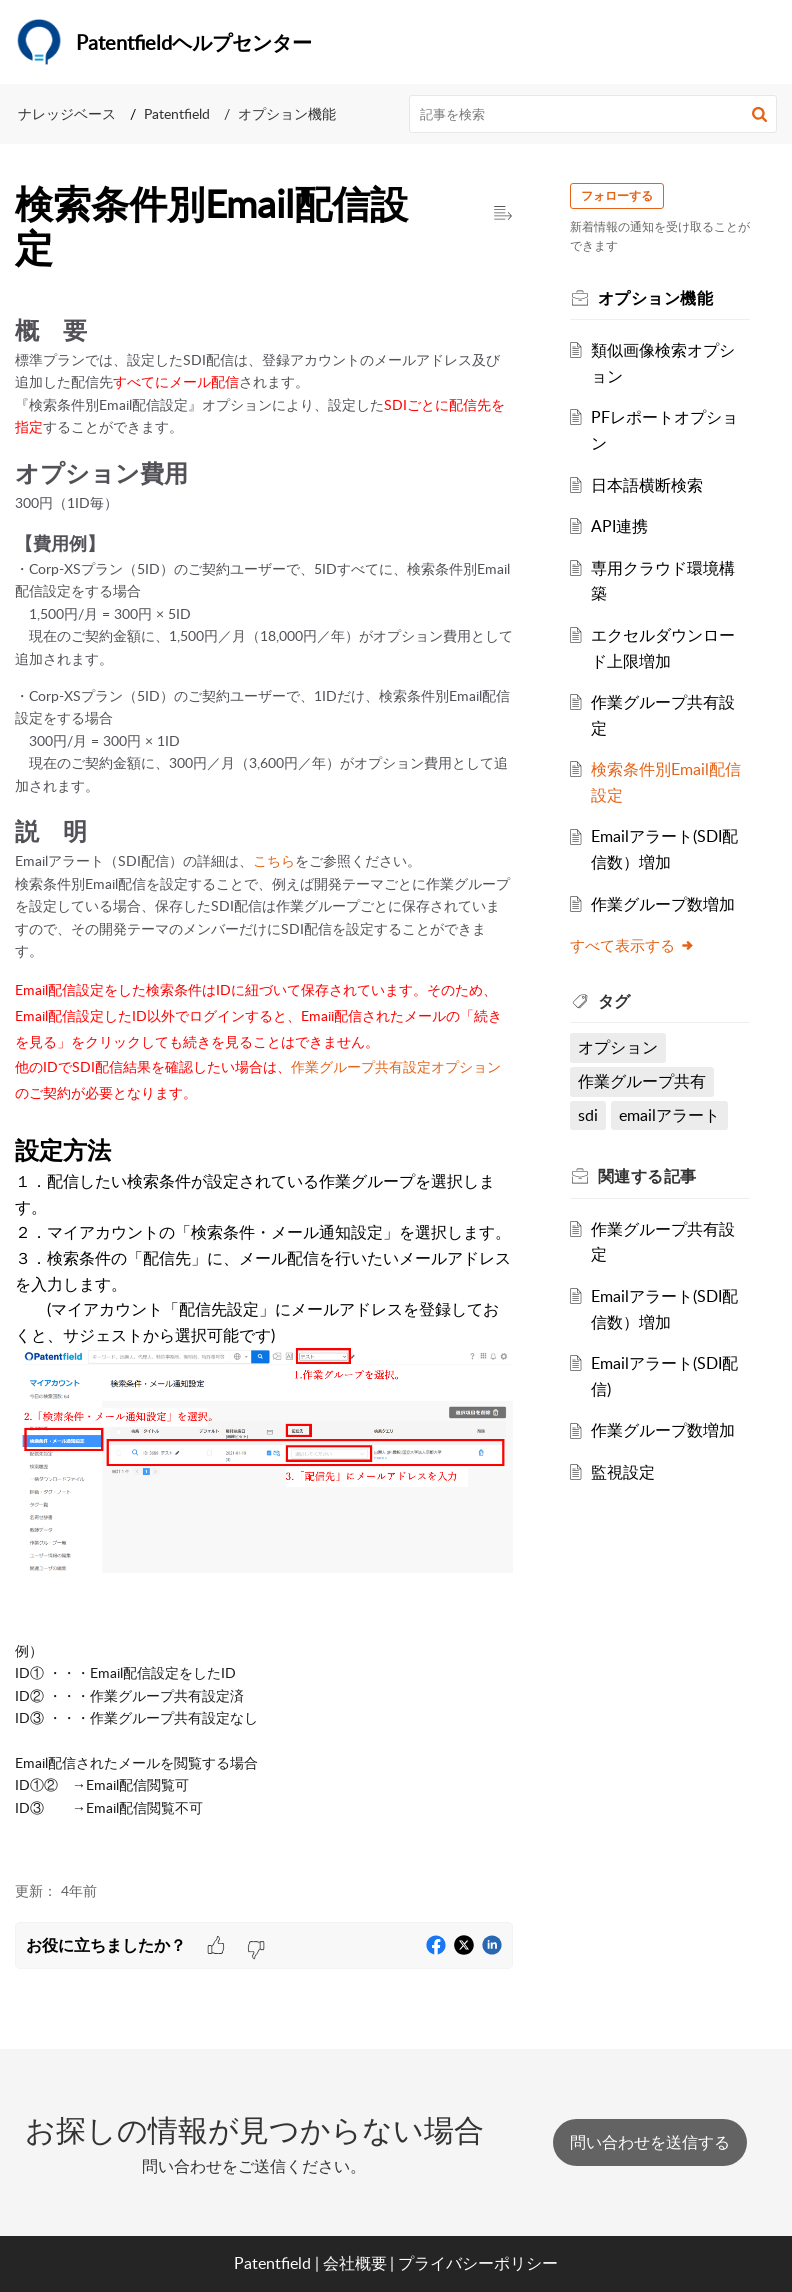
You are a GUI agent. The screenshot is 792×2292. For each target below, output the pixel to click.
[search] (593, 114)
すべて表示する (639, 945)
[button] (759, 114)
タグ (621, 1001)
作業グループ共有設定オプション (396, 1066)
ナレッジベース (67, 113)
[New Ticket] (650, 2142)
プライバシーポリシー (478, 2263)
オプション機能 (287, 113)
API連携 (626, 526)
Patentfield (177, 113)
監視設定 (630, 1472)
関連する (654, 1176)
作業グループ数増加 (670, 904)
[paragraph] (264, 1085)
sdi (595, 1115)
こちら (274, 860)
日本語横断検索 (654, 485)
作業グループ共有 (649, 1081)
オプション (625, 1047)
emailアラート (676, 1115)
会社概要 (355, 2263)
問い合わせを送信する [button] (650, 2142)
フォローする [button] (624, 195)
